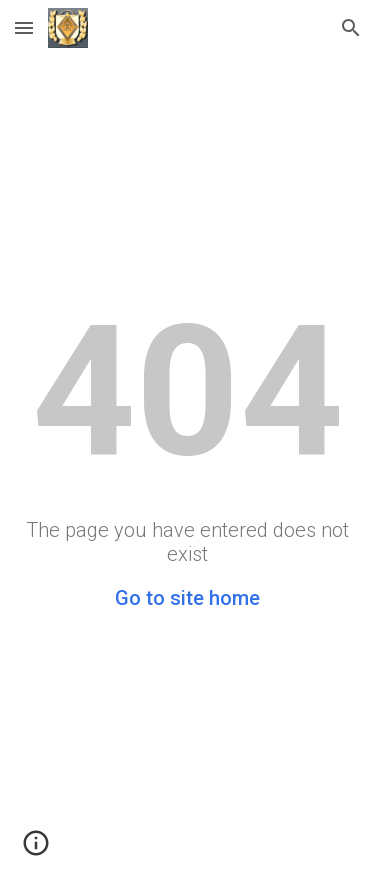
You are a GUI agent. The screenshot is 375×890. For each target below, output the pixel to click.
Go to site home (187, 598)
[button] (24, 27)
